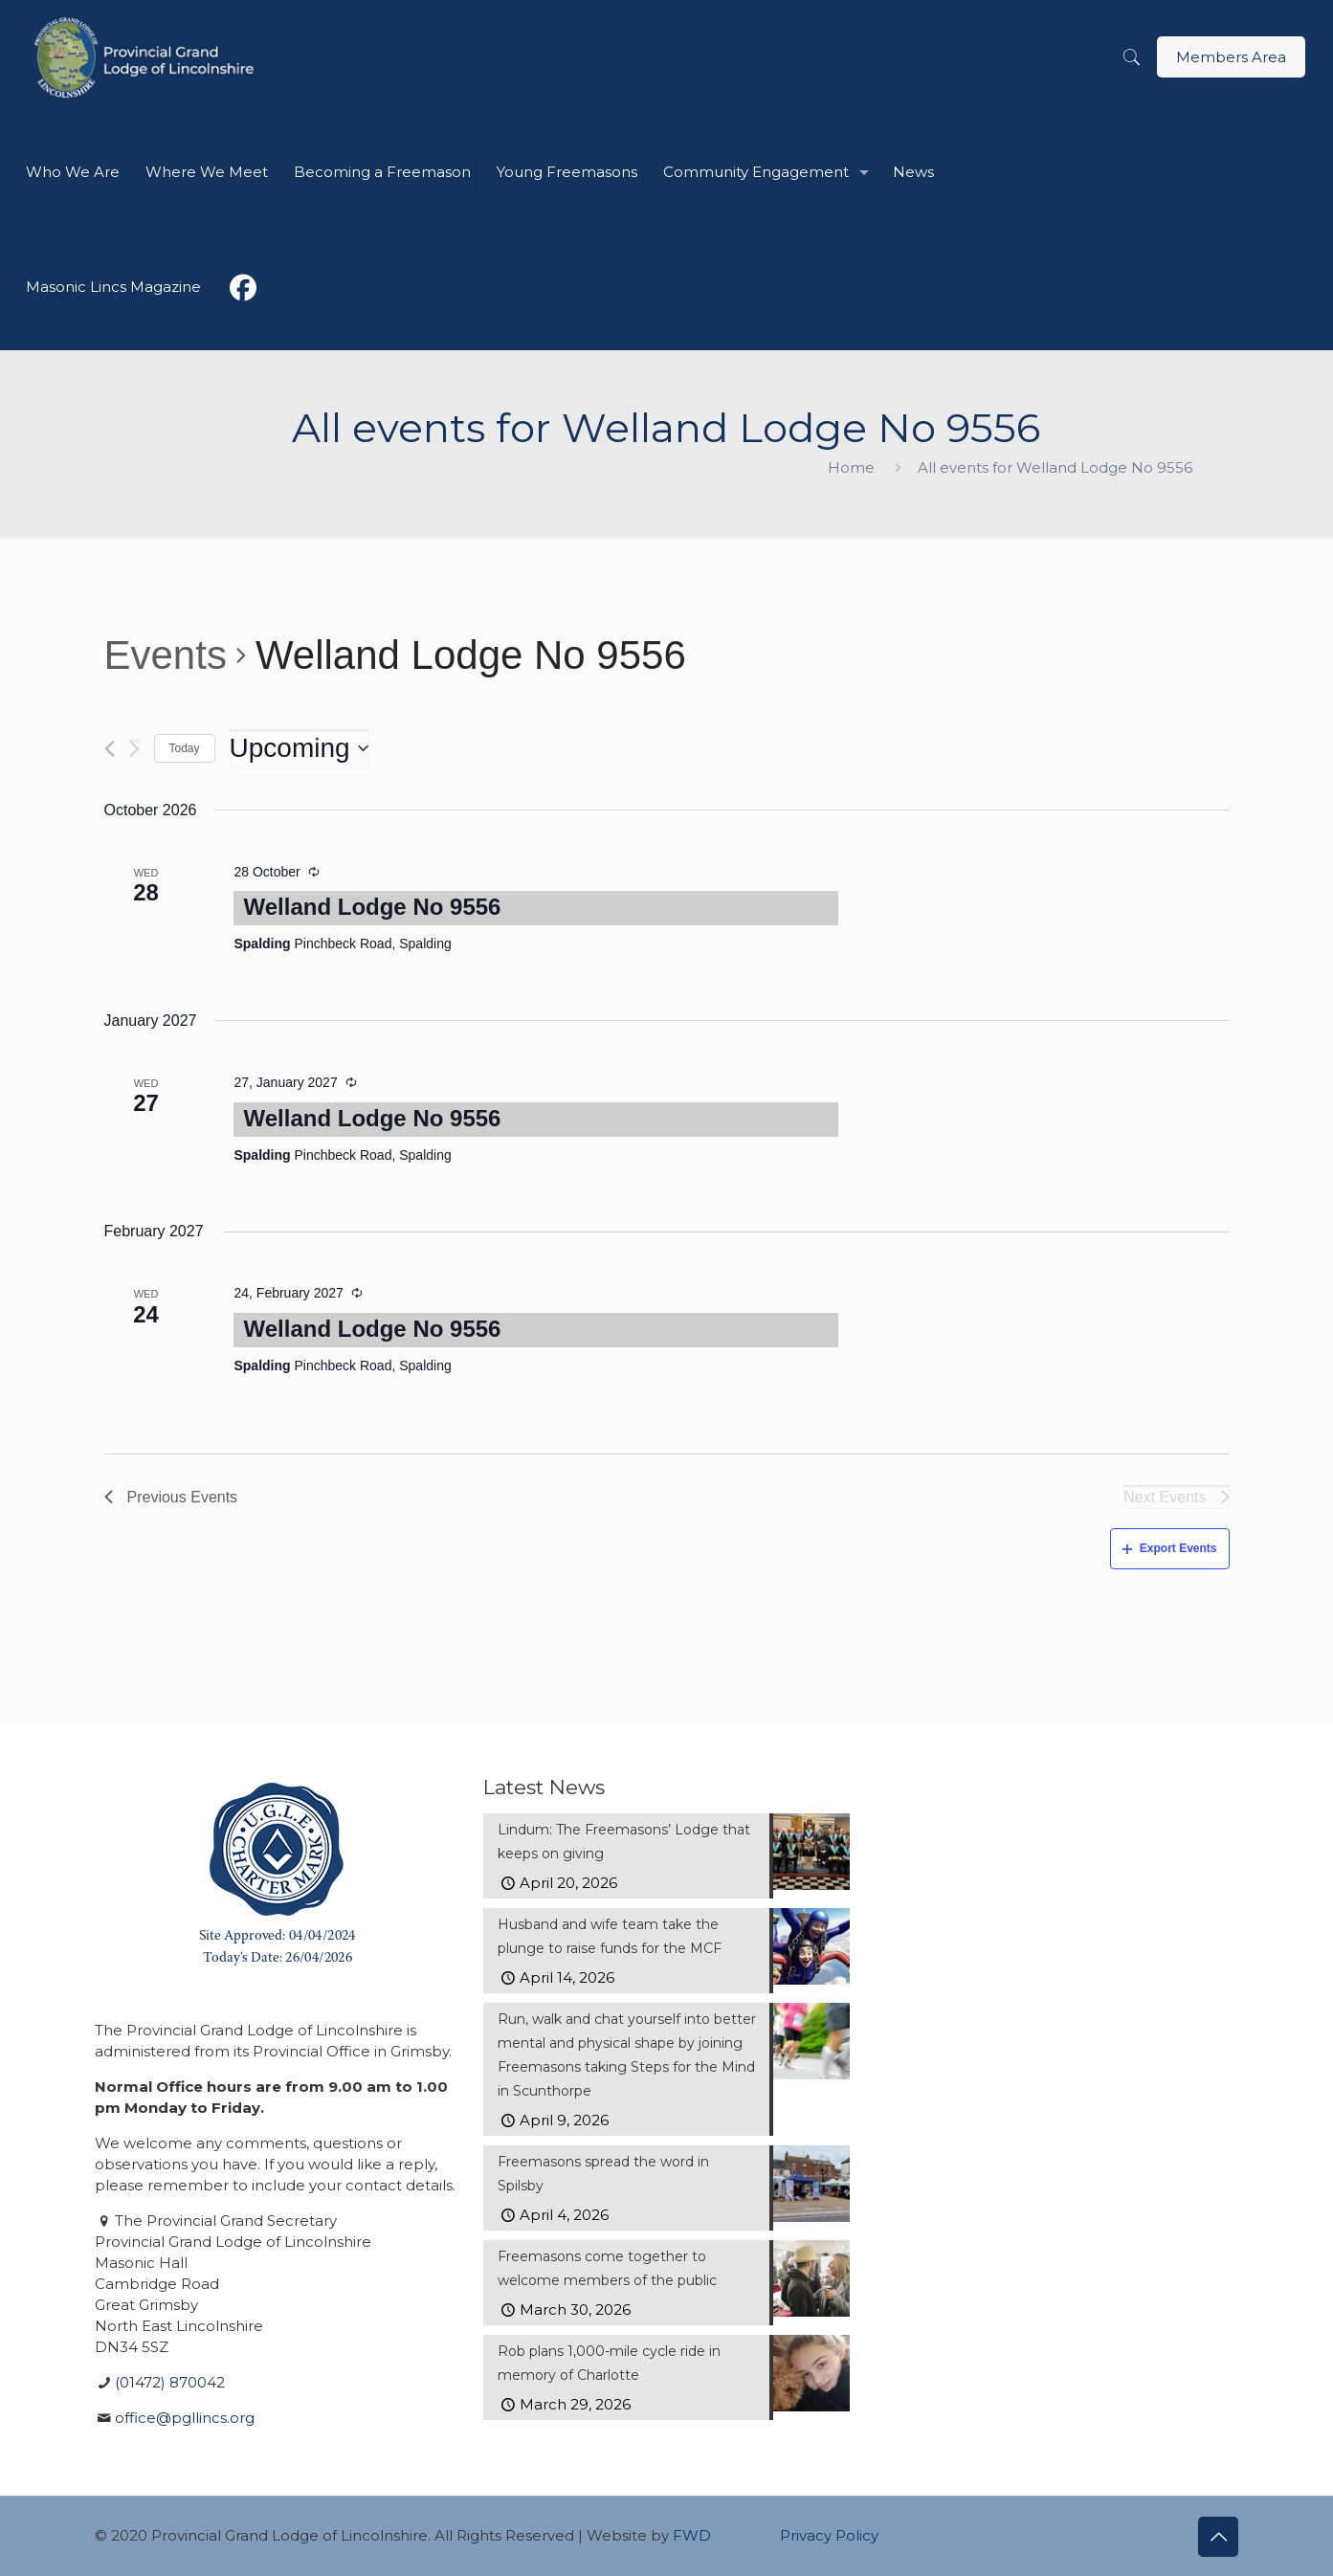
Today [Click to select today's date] (184, 748)
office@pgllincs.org (185, 2418)
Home (851, 467)
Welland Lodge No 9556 (371, 907)
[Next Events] (134, 749)
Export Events (1169, 1548)
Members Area (1231, 57)
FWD (692, 2535)
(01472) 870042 (170, 2382)
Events (165, 655)
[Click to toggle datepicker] (299, 748)
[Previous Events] (109, 749)
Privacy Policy (829, 2535)
